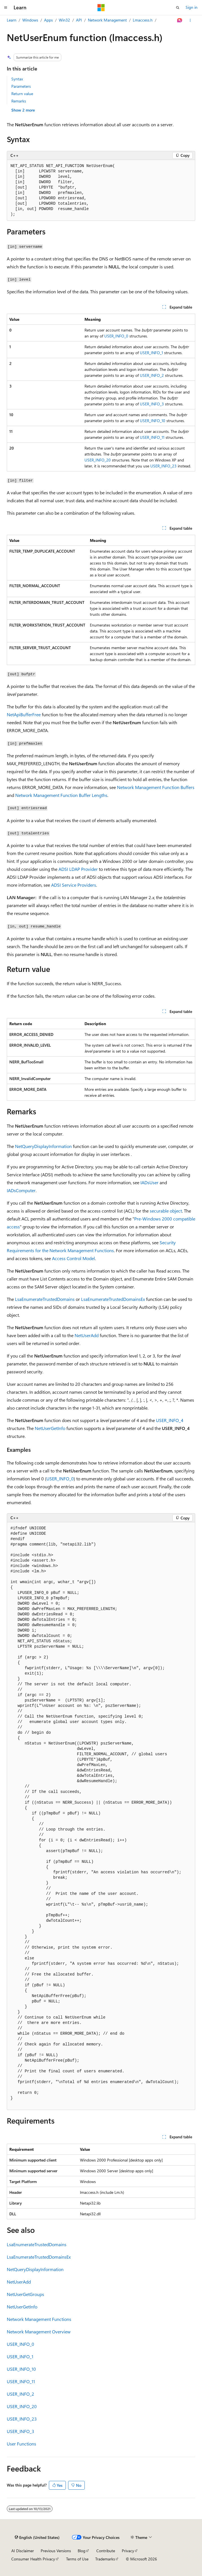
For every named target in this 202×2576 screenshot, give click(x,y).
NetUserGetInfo (50, 1428)
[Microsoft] (101, 7)
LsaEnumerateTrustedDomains (45, 1299)
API (79, 20)
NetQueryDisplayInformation (43, 1146)
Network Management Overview (39, 2332)
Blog (81, 2550)
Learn (11, 20)
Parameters (21, 86)
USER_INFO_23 (163, 466)
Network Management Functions (39, 2319)
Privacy (128, 2550)
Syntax (17, 79)
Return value (22, 93)
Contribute (105, 2550)
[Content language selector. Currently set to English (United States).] (37, 2537)
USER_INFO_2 (152, 375)
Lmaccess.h (143, 20)
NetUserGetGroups (25, 2294)
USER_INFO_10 (152, 420)
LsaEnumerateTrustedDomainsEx (113, 1299)
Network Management (107, 20)
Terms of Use (77, 2559)
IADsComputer (21, 1190)
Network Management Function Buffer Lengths (61, 795)
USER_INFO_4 (169, 1420)
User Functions (21, 2444)
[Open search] (177, 8)
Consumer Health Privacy (33, 2559)
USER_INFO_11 (152, 437)
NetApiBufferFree (24, 714)
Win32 (64, 20)
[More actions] (190, 20)
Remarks (18, 101)
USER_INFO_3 (152, 404)
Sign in (191, 7)
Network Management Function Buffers (155, 787)
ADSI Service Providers (73, 885)
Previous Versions (56, 2550)
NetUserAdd (87, 1335)
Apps (48, 20)
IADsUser (149, 1182)
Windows (30, 20)
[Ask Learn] (179, 20)
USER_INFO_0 (116, 336)
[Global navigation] (5, 8)
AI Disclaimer (22, 2550)
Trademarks (105, 2559)
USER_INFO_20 (97, 460)
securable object (166, 1211)
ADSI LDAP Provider (78, 869)
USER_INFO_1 (151, 352)
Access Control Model (73, 1258)
